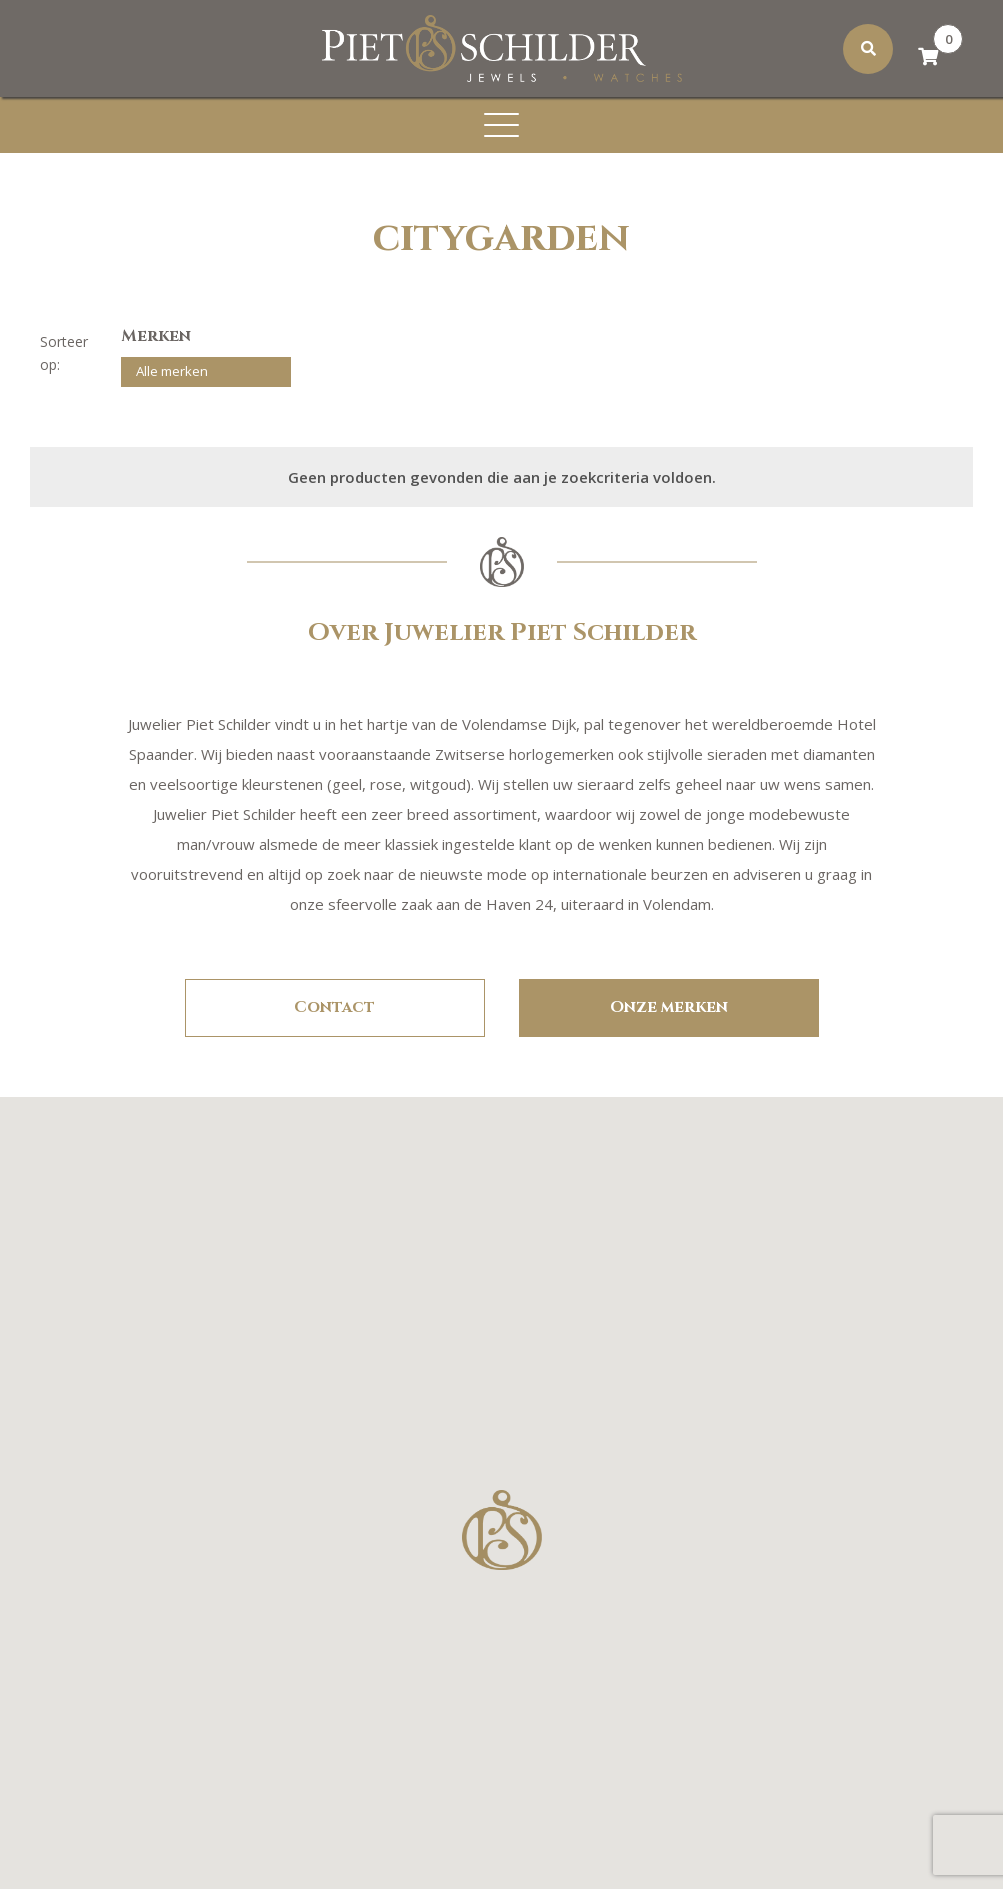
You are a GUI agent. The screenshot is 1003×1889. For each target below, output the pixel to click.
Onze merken (669, 1007)
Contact (334, 1007)
